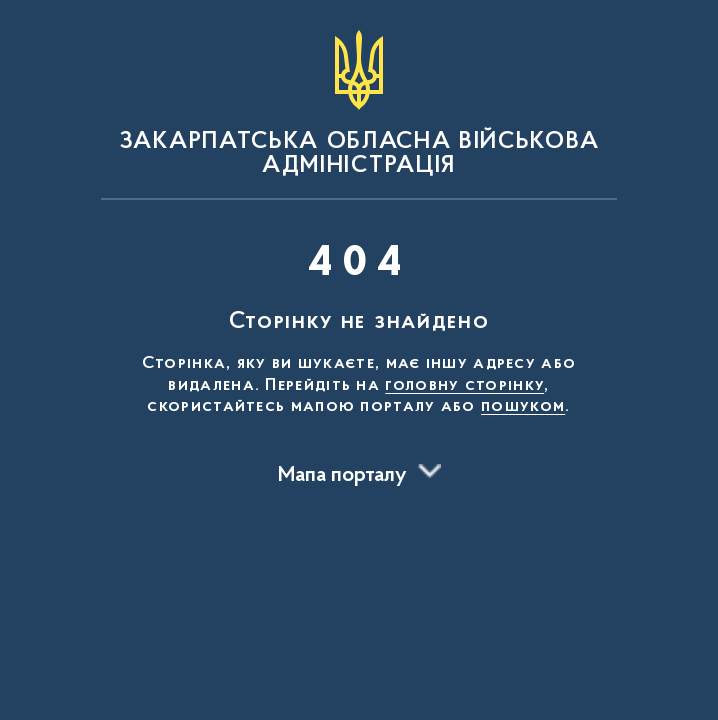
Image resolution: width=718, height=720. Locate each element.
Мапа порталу (342, 476)
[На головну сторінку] (359, 104)
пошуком (523, 407)
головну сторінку (464, 386)
